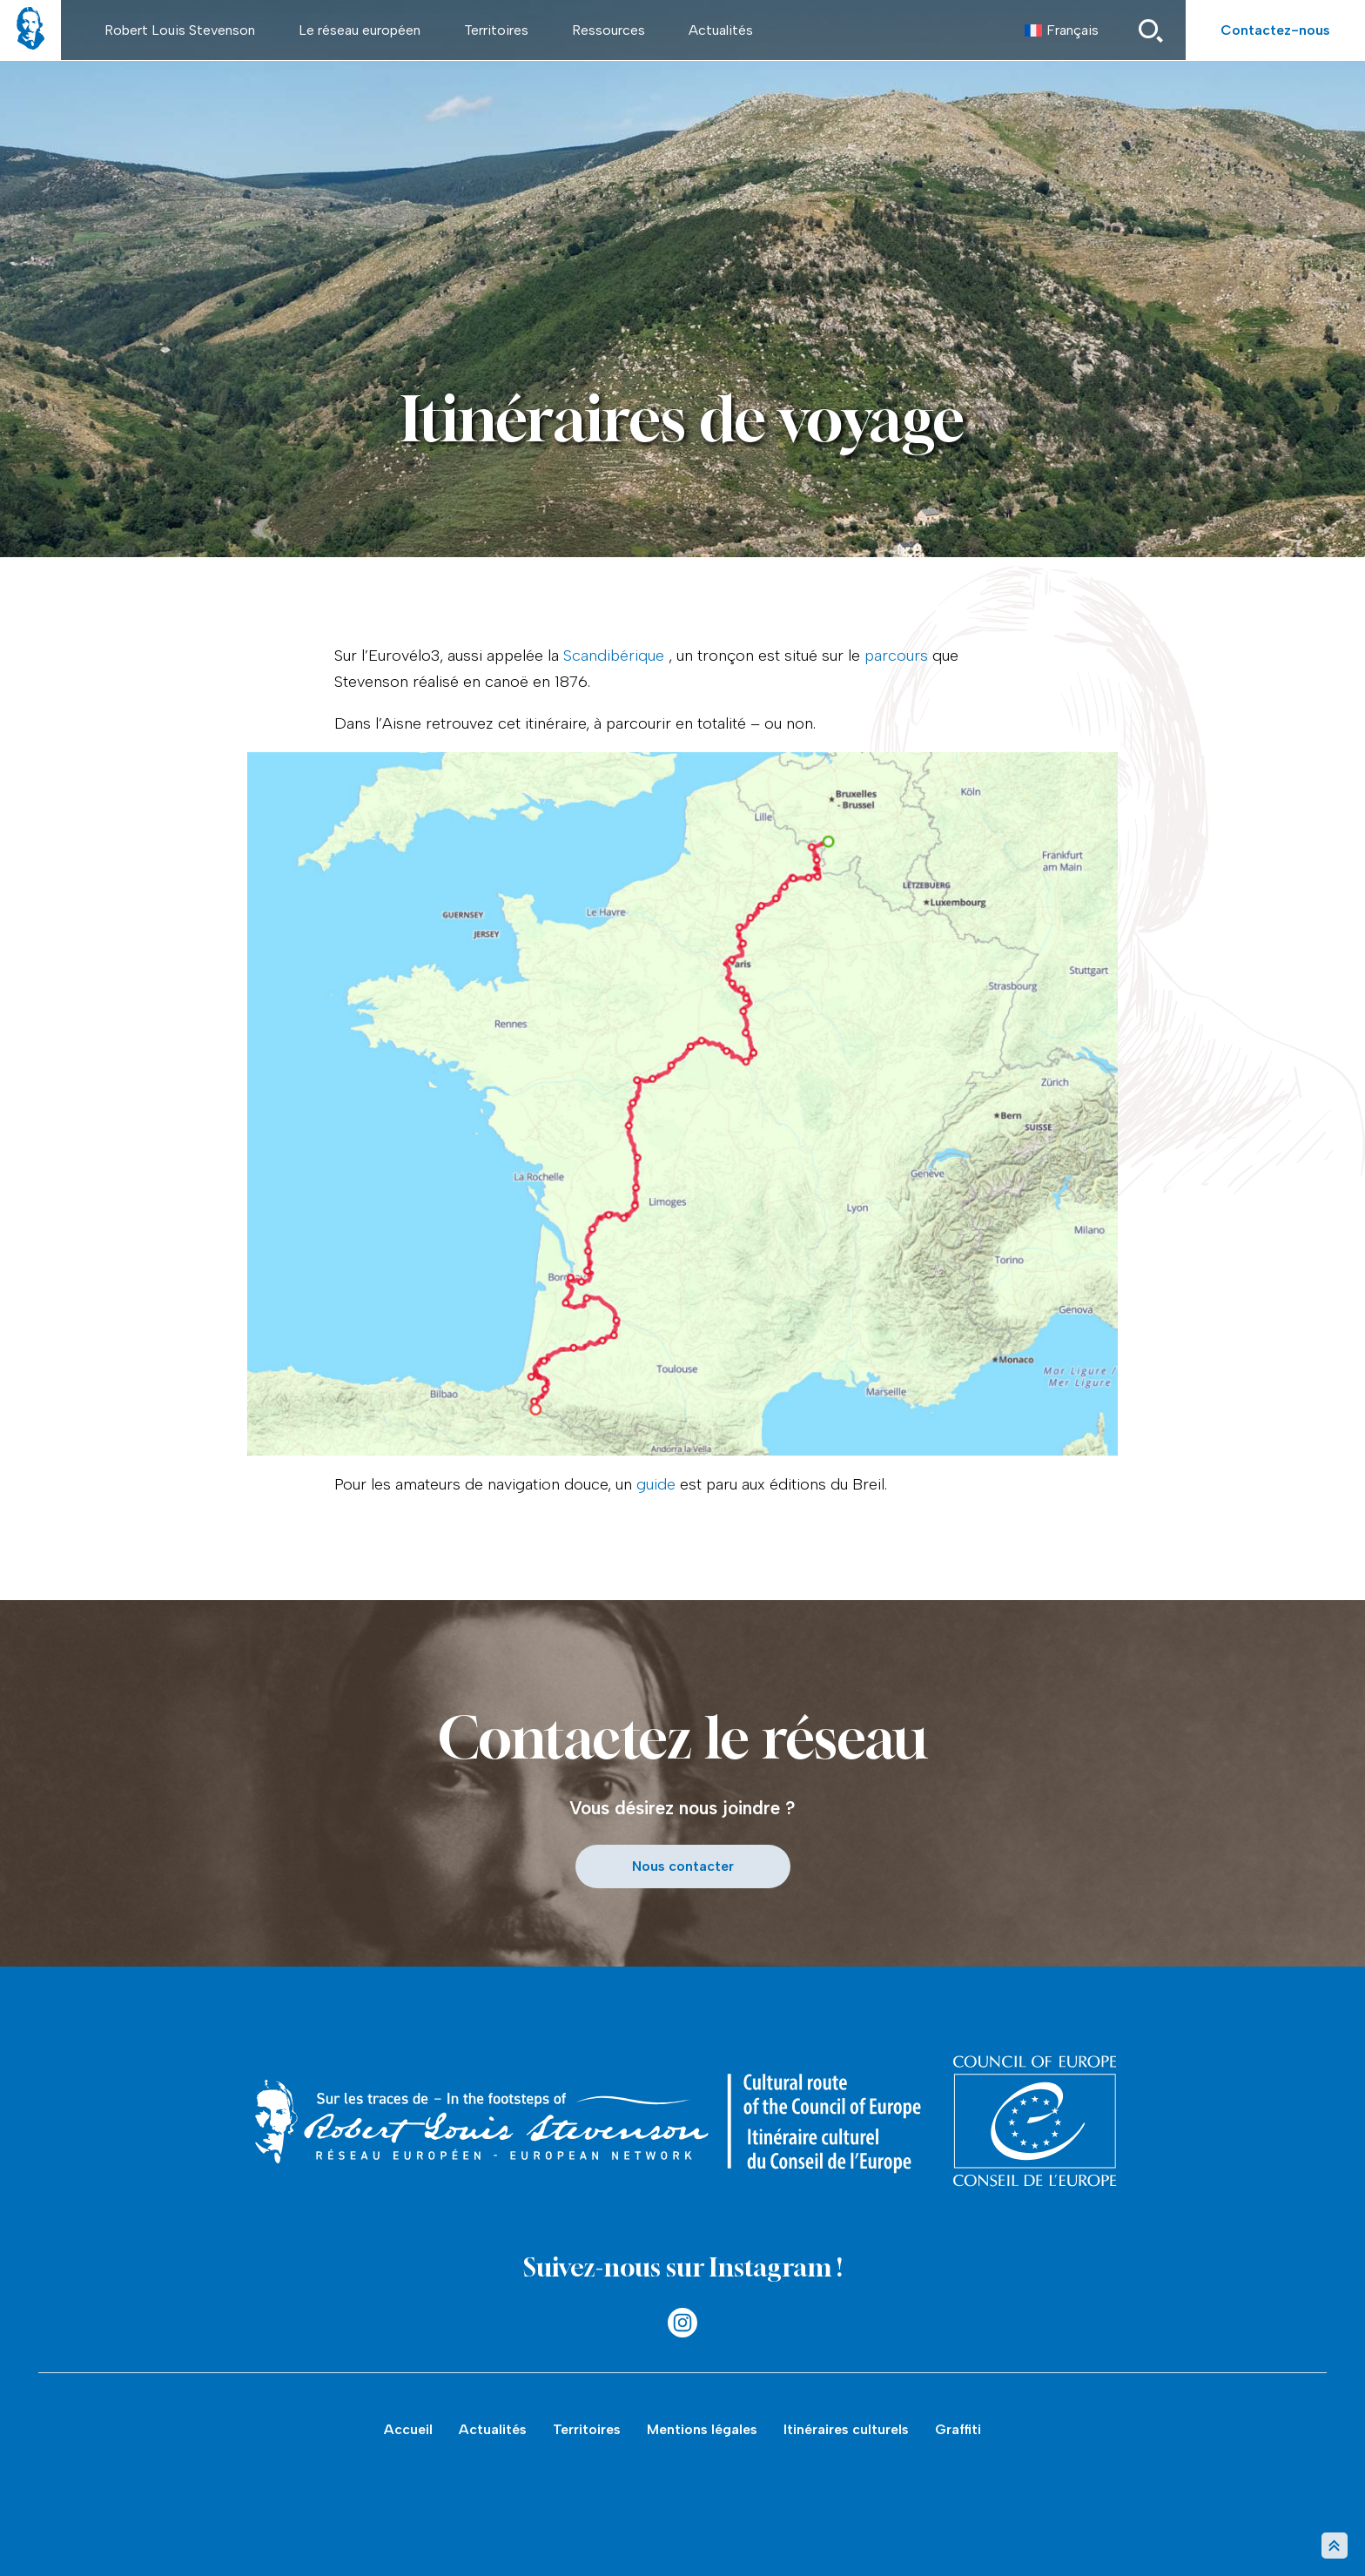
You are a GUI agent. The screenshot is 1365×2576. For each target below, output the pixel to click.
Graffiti (958, 2429)
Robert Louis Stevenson (179, 30)
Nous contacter (683, 1866)
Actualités (721, 30)
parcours (896, 655)
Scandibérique (613, 655)
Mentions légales (702, 2429)
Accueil (408, 2429)
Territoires (496, 30)
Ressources (608, 30)
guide (656, 1484)
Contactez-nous (1275, 30)
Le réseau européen (359, 30)
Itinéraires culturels (846, 2429)
